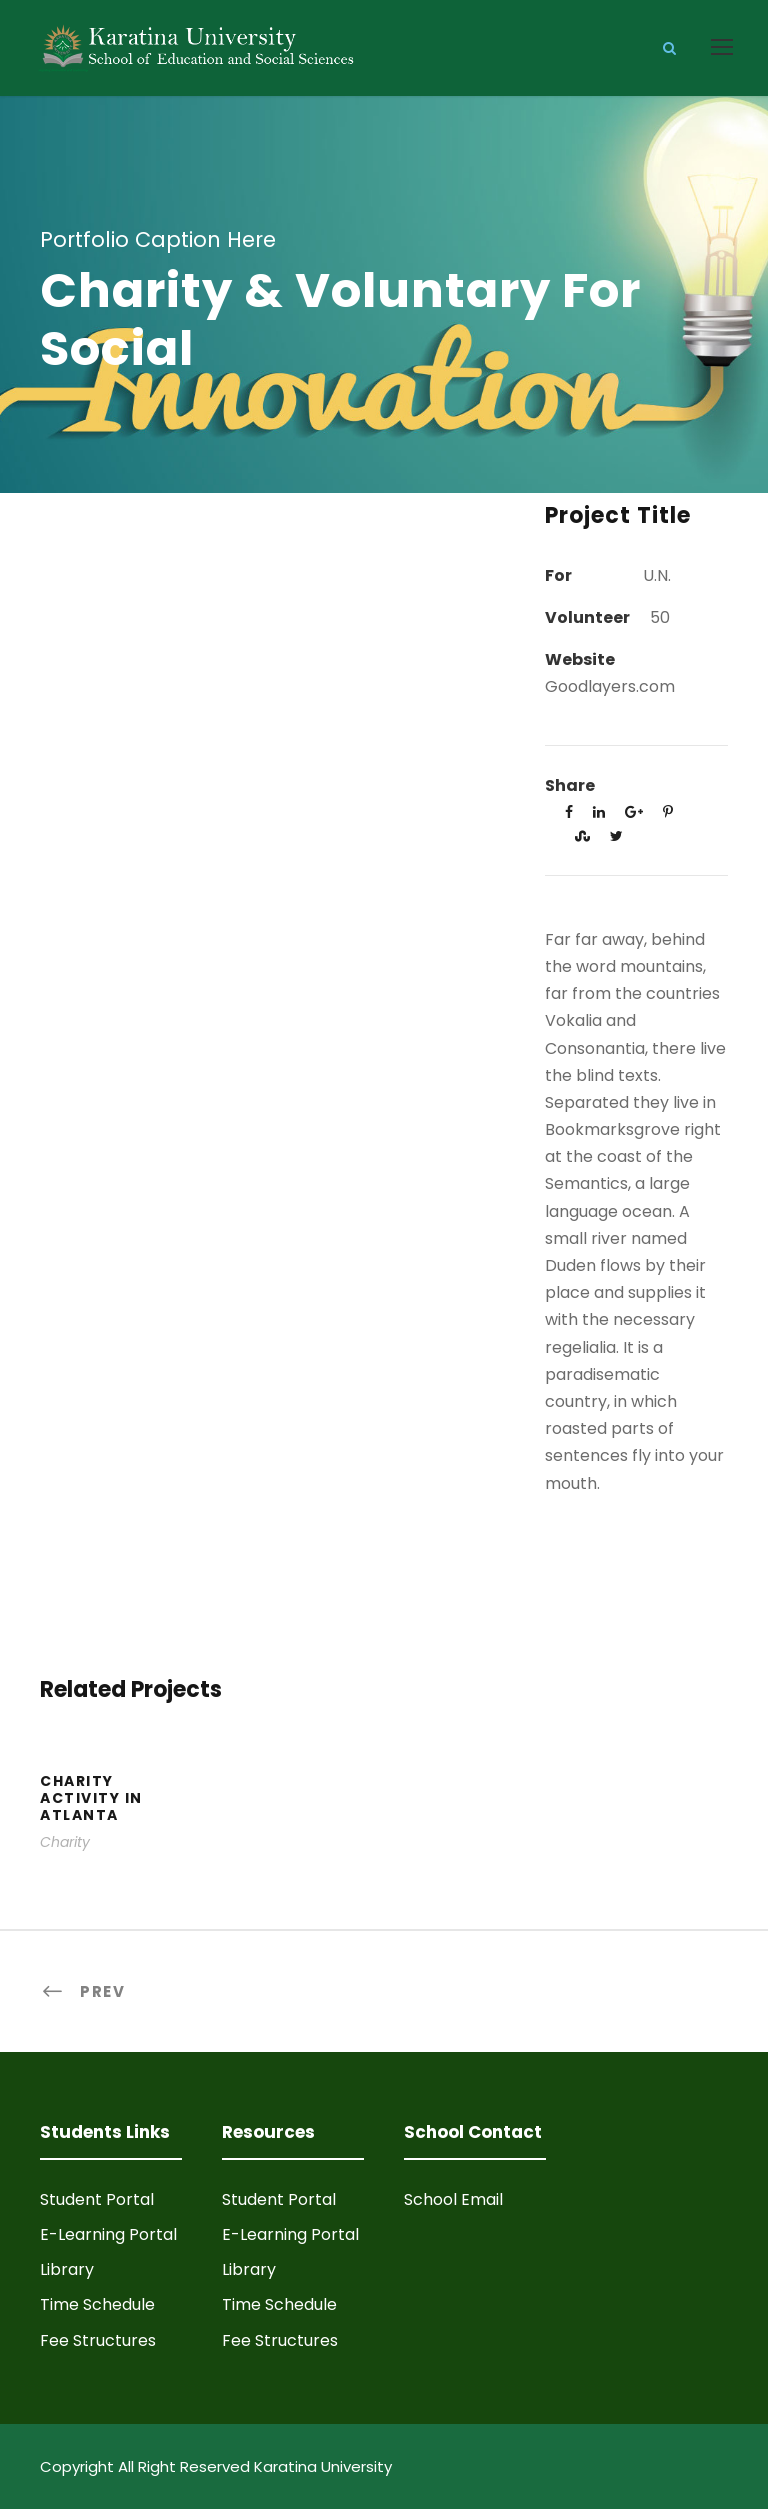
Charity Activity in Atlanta (91, 1798)
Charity (65, 1842)
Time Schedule (97, 2304)
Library (67, 2269)
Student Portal (97, 2199)
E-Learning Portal (108, 2234)
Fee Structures (98, 2340)
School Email (453, 2199)
